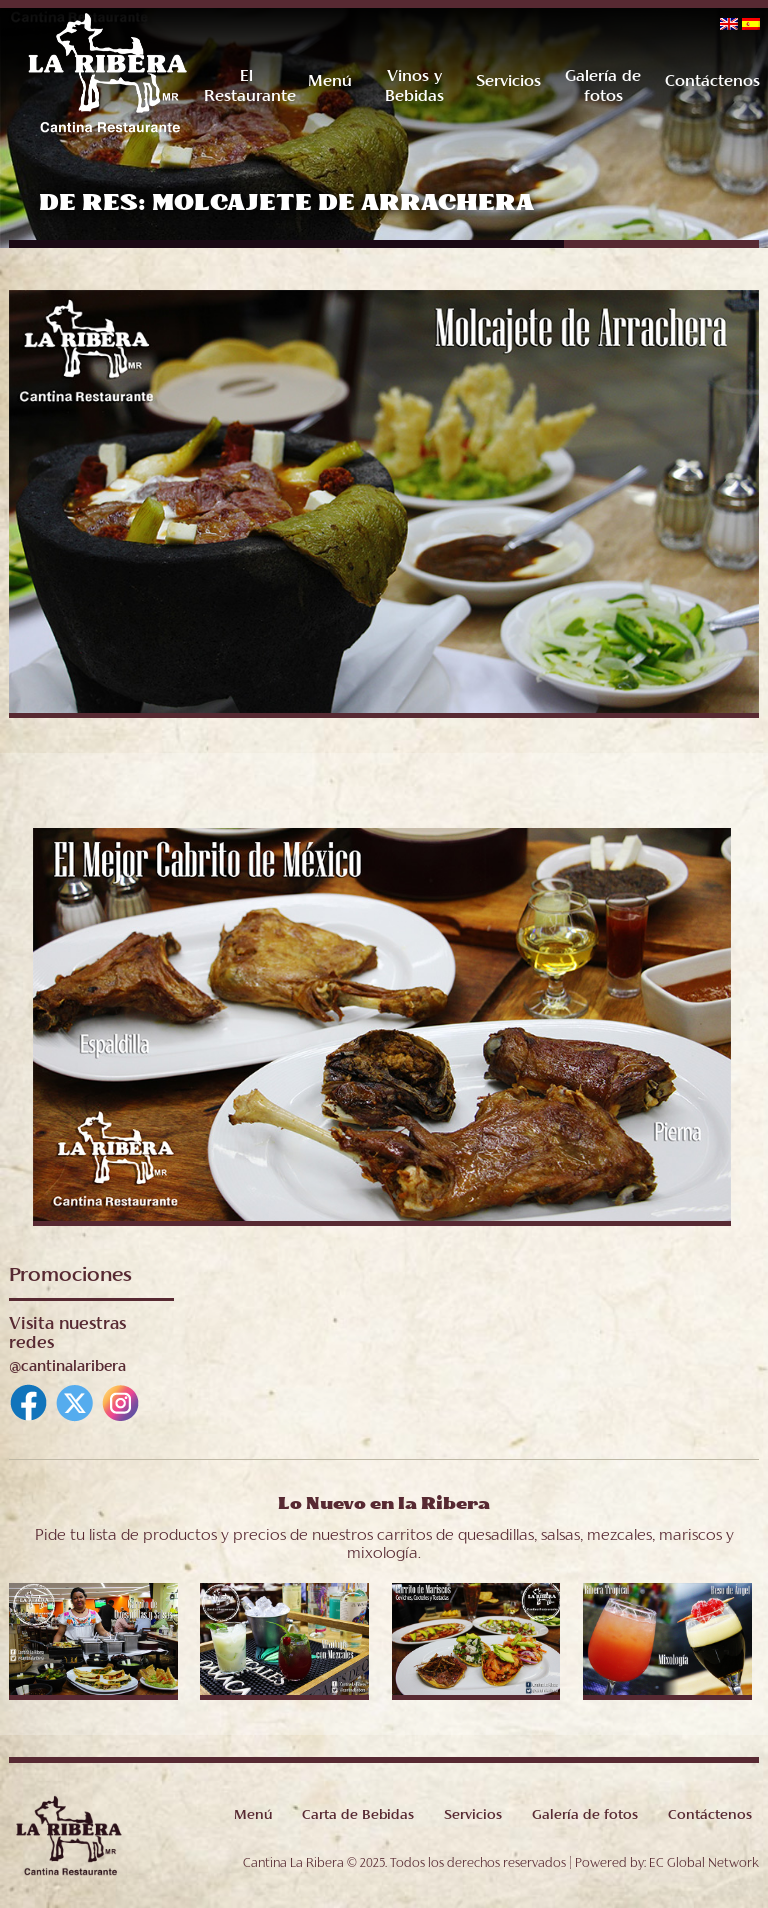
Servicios (508, 82)
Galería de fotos (585, 1816)
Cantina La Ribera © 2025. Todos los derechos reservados (404, 1864)
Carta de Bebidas (358, 1816)
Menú (330, 82)
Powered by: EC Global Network (667, 1864)
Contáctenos (712, 82)
